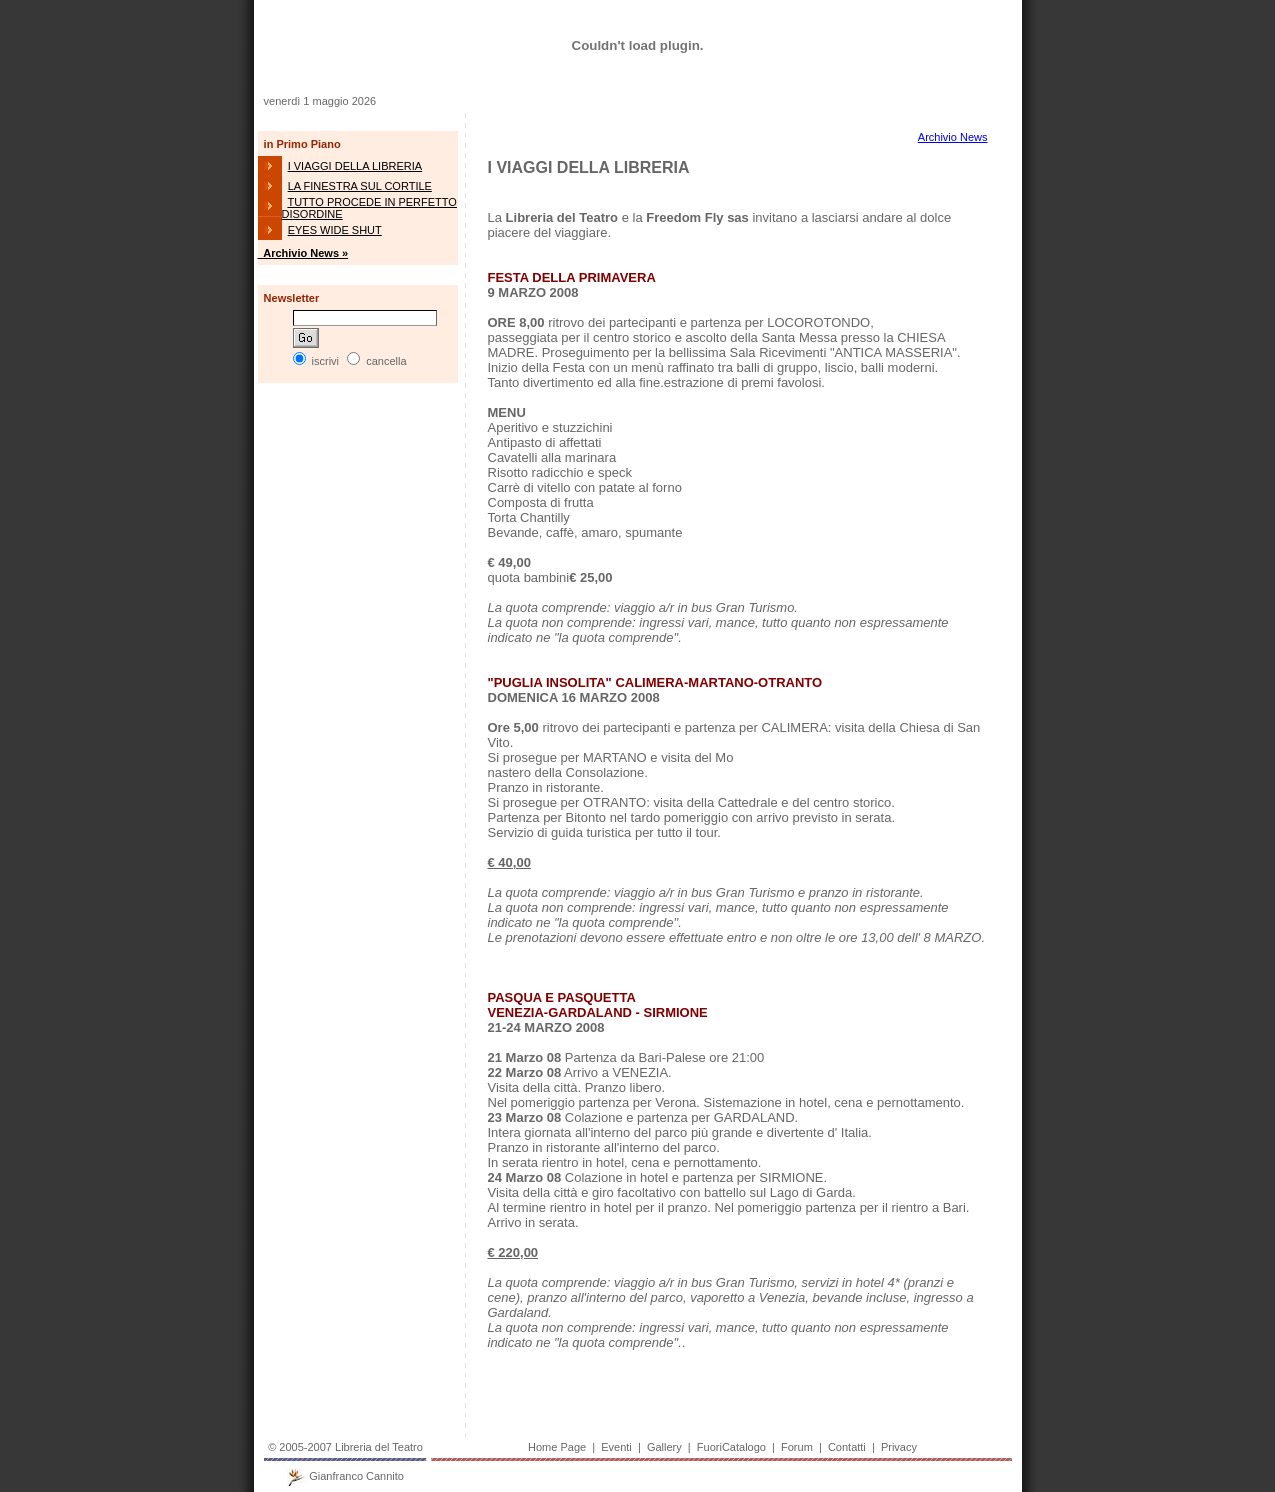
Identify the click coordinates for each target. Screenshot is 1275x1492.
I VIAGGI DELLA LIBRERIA (355, 166)
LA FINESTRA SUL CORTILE (360, 186)
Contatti (847, 1447)
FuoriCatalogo (731, 1447)
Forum (797, 1447)
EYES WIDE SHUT (335, 230)
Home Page (557, 1447)
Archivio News (953, 137)
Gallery (664, 1447)
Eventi (616, 1447)
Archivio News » (303, 253)
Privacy (899, 1447)
